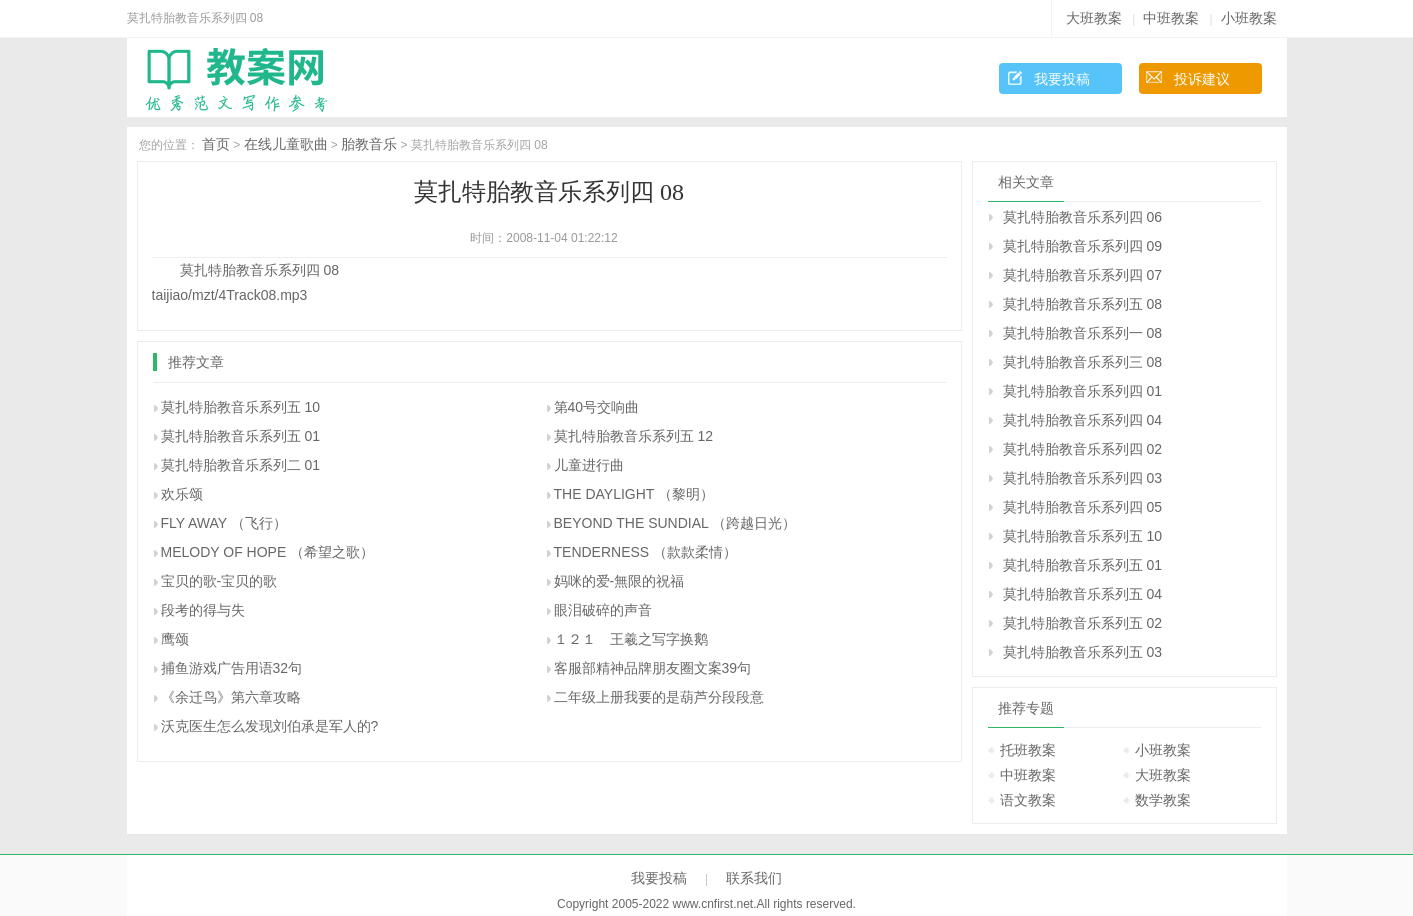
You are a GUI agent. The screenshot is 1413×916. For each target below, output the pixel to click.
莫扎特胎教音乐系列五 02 (1082, 623)
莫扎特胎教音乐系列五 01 (240, 436)
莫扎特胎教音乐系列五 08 (1082, 304)
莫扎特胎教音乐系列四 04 (1082, 420)
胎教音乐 (369, 144)
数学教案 (1163, 800)
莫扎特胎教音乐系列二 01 (240, 465)
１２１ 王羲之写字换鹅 (631, 639)
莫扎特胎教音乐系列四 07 (1082, 275)
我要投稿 (1062, 79)
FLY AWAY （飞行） (224, 523)
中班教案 (1171, 18)
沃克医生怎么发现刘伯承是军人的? (270, 726)
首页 (216, 144)
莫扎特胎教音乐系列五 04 (1082, 594)
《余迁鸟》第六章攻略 (231, 697)
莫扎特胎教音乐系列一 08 (1082, 333)
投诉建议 (1202, 79)
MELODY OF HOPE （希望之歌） (268, 552)
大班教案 (1094, 18)
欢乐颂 (182, 494)
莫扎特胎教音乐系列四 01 (1082, 391)
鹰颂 (175, 639)
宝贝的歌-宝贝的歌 (219, 581)
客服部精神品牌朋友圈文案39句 (653, 668)
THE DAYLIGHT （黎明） (634, 494)
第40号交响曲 (597, 407)
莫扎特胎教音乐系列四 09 (1082, 246)
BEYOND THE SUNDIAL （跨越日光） (675, 523)
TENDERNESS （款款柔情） (646, 552)
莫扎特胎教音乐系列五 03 (1082, 652)
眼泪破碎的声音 (603, 610)
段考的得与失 (203, 610)
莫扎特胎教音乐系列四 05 (1082, 507)
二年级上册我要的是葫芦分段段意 (659, 697)
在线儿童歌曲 (286, 144)
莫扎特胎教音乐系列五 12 (633, 436)
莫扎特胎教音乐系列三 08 (1082, 362)
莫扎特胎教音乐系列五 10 (240, 407)
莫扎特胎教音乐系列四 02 (1082, 449)
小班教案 (1249, 18)
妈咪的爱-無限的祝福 (619, 581)
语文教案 (1028, 800)
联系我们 (754, 878)
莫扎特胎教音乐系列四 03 (1082, 478)
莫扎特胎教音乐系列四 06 (1082, 217)
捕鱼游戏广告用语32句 (232, 668)
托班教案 (1028, 750)
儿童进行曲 (589, 465)
